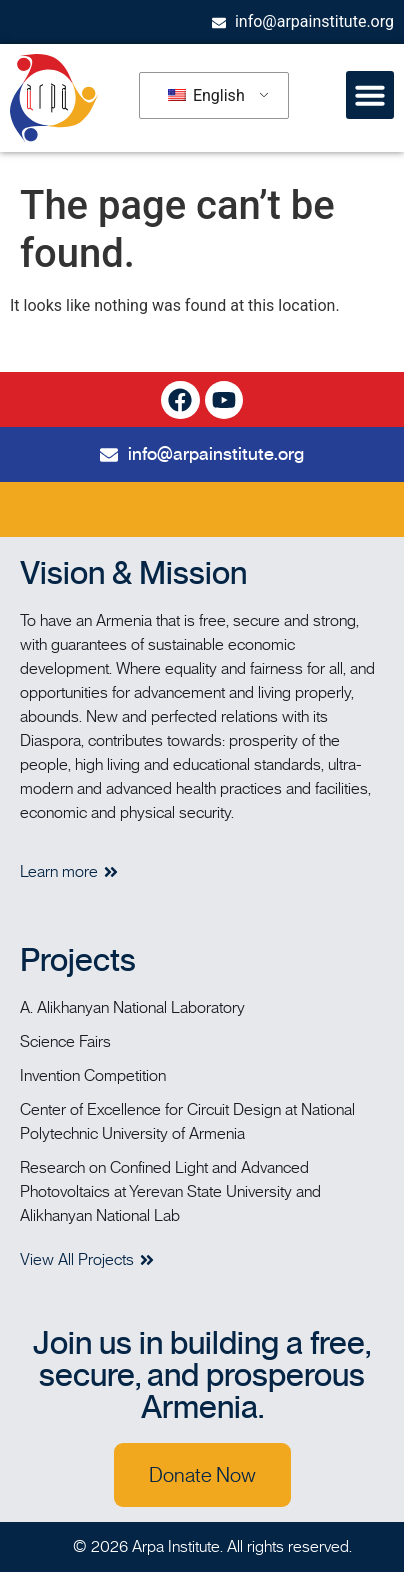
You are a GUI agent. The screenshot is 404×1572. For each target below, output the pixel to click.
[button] (370, 95)
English (206, 95)
